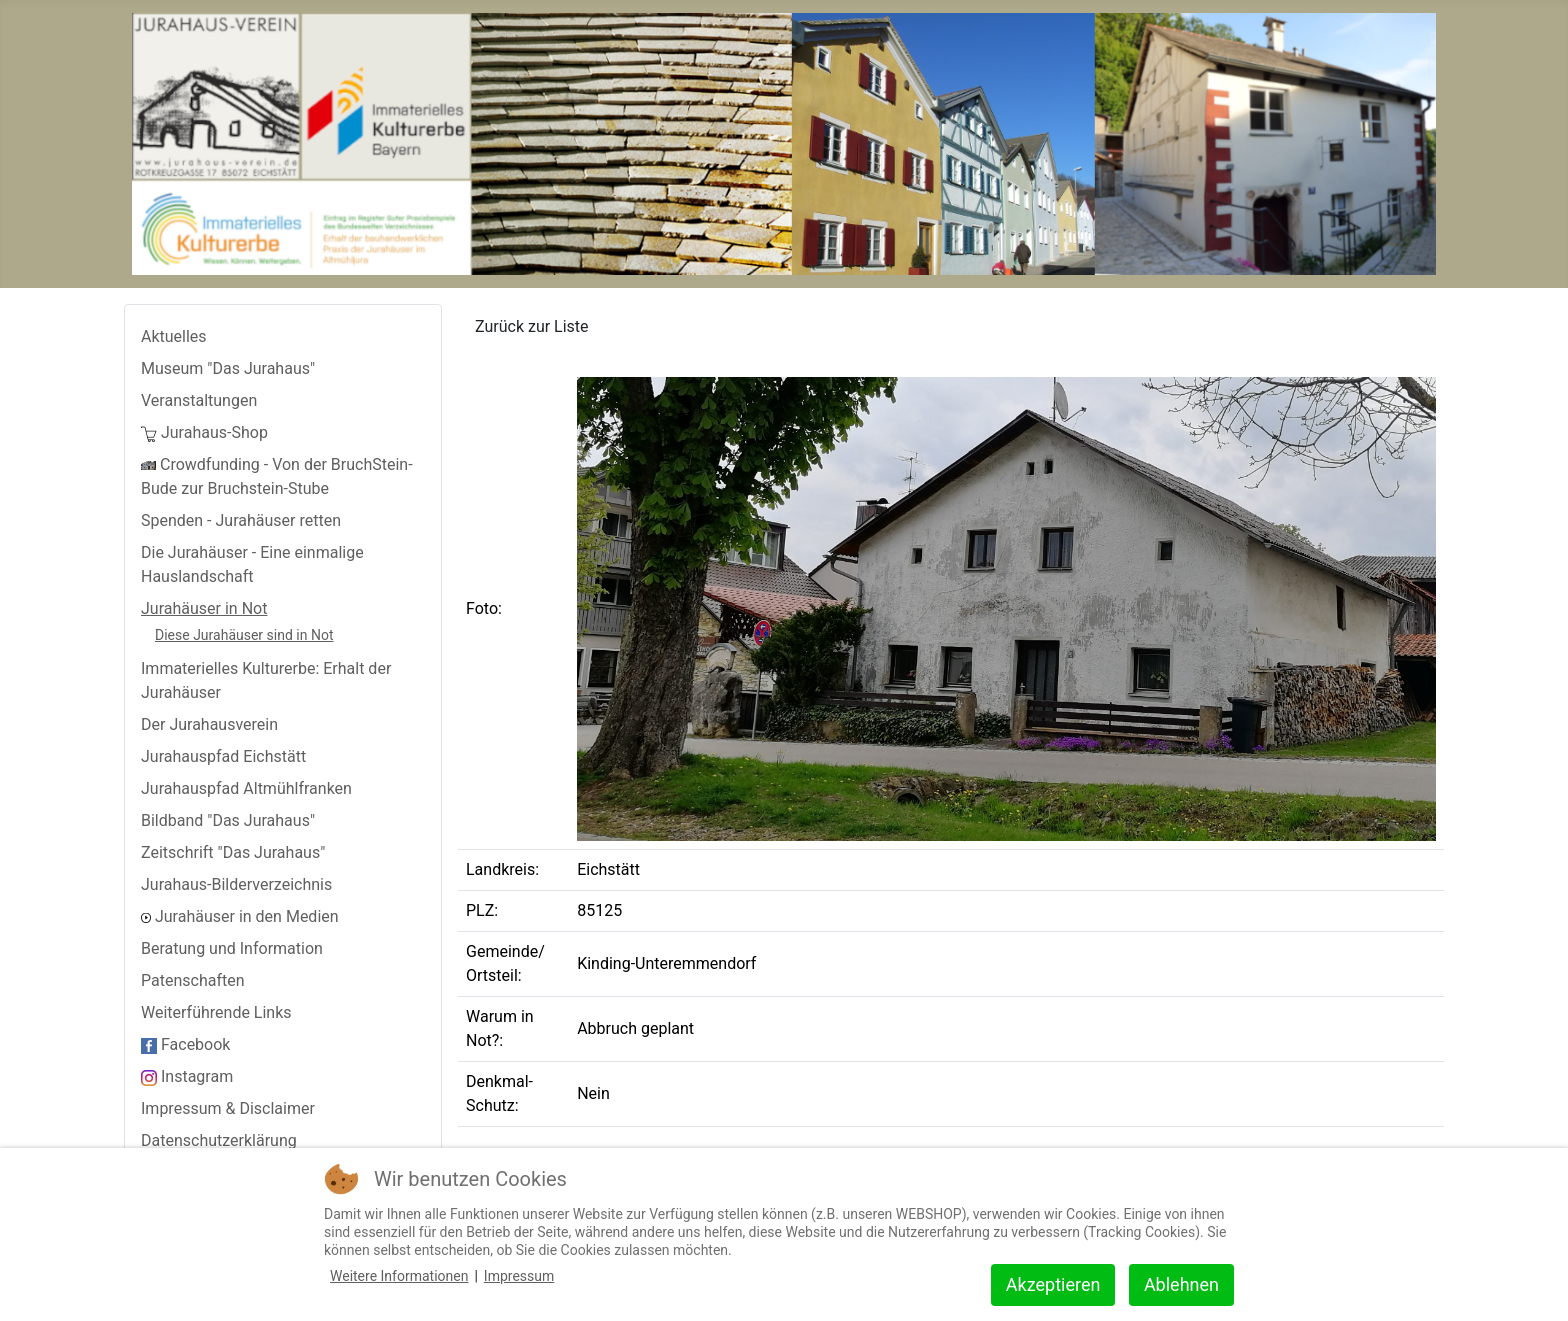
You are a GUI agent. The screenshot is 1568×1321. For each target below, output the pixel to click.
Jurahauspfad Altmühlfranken (246, 788)
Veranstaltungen (199, 400)
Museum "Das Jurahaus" (228, 368)
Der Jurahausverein (209, 724)
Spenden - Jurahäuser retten (241, 520)
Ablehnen (1181, 1284)
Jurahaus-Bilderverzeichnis (236, 884)
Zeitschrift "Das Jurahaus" (233, 852)
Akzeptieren (1053, 1284)
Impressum (519, 1276)
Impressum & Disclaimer (228, 1108)
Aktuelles (174, 336)
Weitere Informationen (399, 1276)
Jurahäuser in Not (204, 608)
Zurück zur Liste (532, 326)
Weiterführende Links (216, 1012)
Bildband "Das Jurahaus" (228, 820)
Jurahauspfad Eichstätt (223, 756)
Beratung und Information (232, 948)
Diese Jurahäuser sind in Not (244, 635)
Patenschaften (193, 980)
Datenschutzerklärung (219, 1140)
